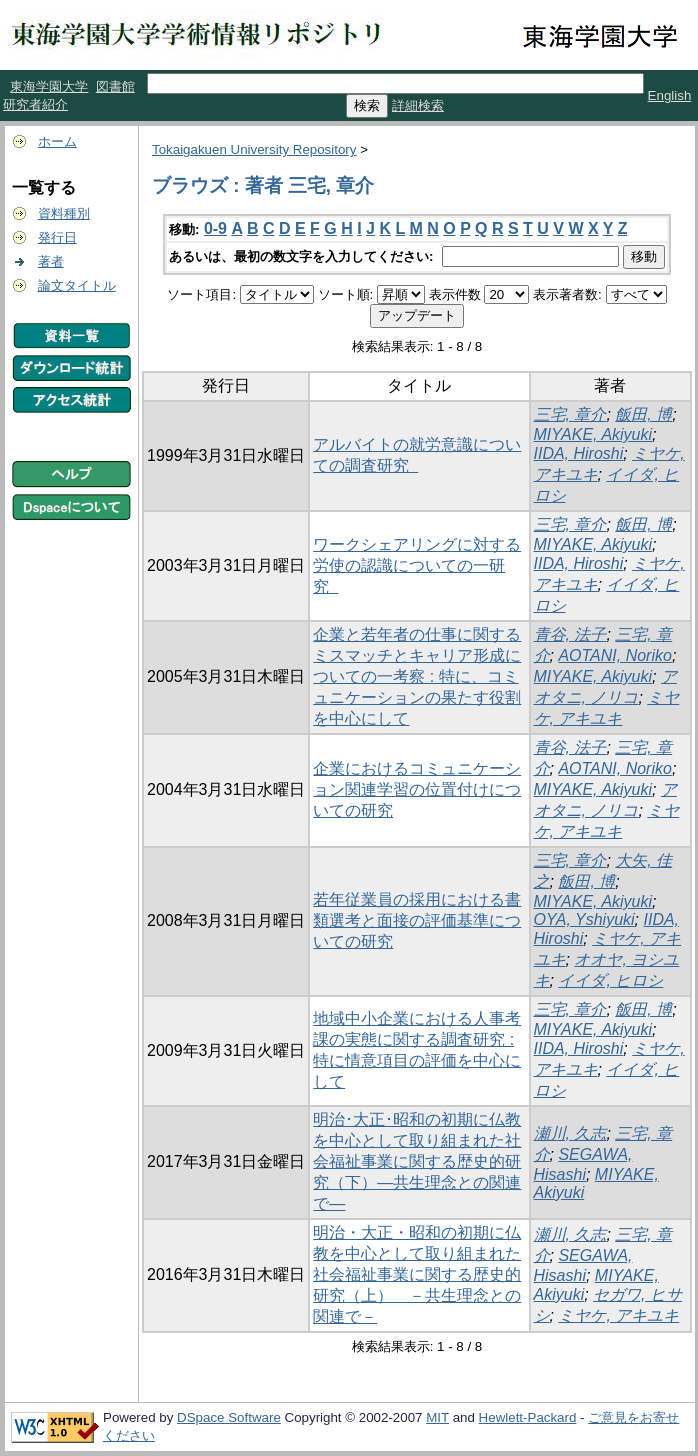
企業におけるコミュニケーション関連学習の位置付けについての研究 (417, 789)
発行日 (57, 237)
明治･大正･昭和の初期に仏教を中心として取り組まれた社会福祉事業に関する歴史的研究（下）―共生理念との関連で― (417, 1161)
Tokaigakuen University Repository (254, 149)
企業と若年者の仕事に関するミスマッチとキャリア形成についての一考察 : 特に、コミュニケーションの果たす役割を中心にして (417, 676)
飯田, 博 (643, 414)
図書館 (115, 86)
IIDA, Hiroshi (579, 453)
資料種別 (64, 213)
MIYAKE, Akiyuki (593, 434)
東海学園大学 (49, 86)
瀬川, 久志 (570, 1133)
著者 (51, 261)
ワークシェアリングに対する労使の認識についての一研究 (417, 565)
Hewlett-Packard (528, 1417)
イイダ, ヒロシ (610, 980)
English (670, 95)
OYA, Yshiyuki (584, 919)
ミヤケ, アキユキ (618, 1315)
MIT (437, 1417)
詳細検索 (418, 105)
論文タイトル (77, 285)
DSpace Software (229, 1417)
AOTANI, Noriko (615, 655)
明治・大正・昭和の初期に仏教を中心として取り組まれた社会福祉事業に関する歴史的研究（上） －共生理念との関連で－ (417, 1274)
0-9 (215, 228)
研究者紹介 (35, 104)
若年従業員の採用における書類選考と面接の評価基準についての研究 (417, 920)
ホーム (57, 141)
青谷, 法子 (570, 634)
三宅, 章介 (570, 414)
